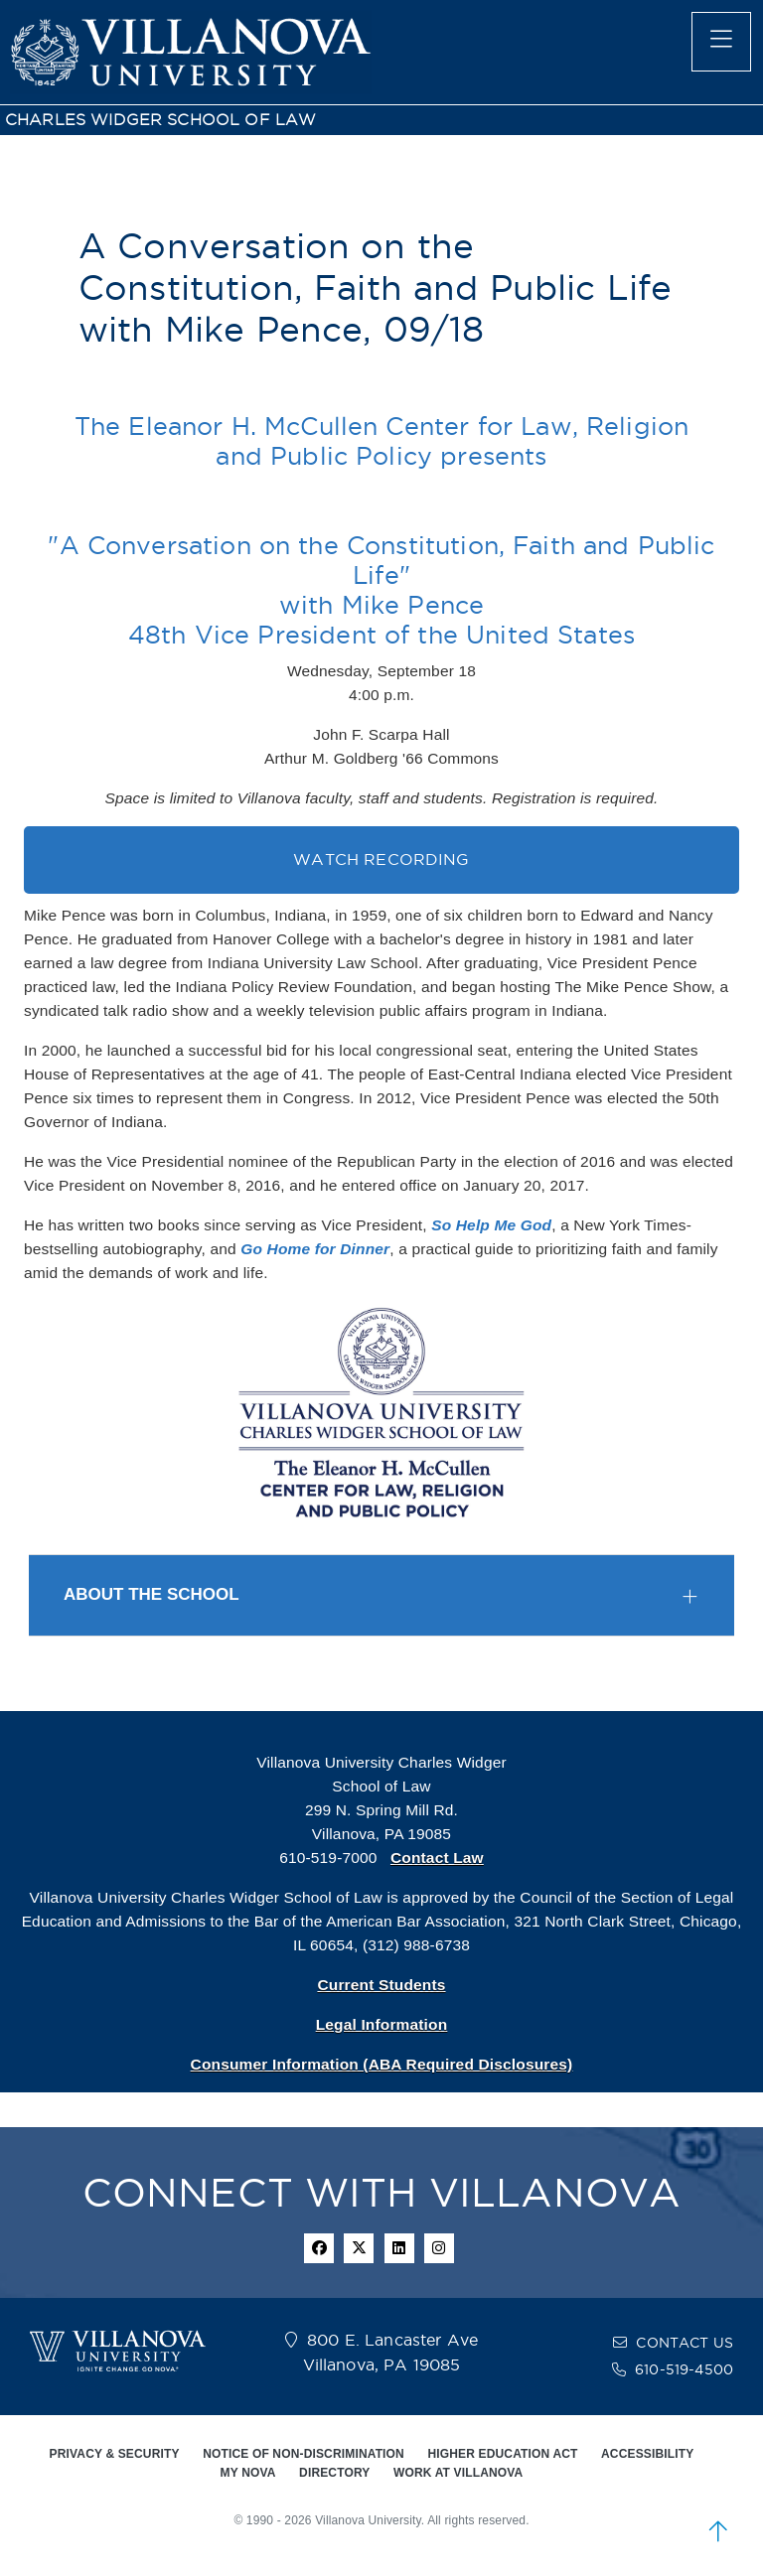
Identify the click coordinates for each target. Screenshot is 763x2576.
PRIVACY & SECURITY (115, 2454)
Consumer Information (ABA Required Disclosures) (382, 2064)
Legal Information (382, 2024)
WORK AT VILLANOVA (458, 2473)
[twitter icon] (359, 2248)
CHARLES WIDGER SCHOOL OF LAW (160, 119)
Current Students (381, 1984)
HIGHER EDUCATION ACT (502, 2454)
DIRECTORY (334, 2473)
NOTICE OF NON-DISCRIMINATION (303, 2454)
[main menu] (721, 42)
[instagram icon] (439, 2248)
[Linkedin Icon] (399, 2248)
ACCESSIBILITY (647, 2454)
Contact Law (437, 1857)
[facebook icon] (319, 2248)
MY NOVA (248, 2473)
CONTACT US (684, 2343)
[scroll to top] (718, 2531)
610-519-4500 (684, 2369)
